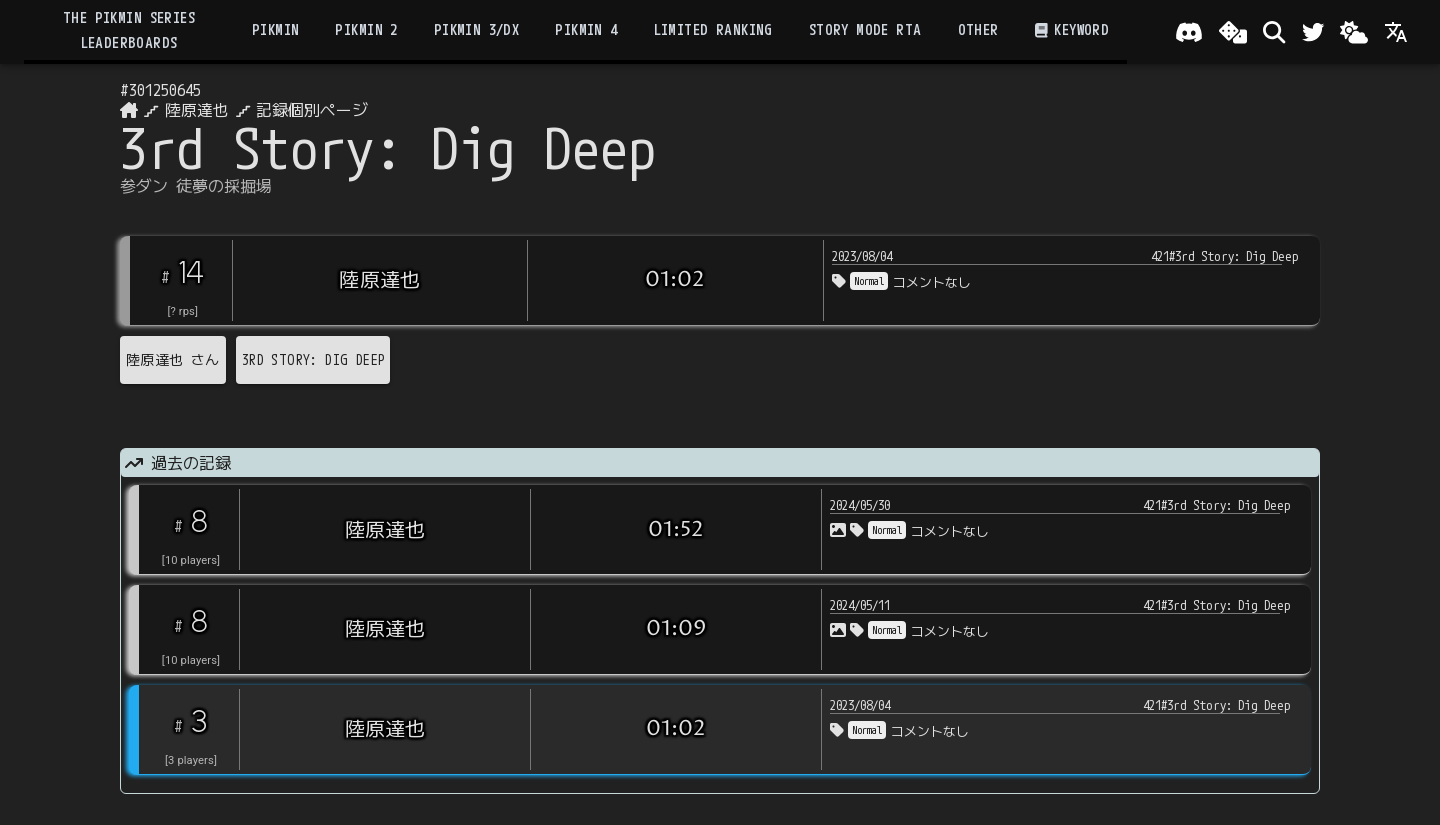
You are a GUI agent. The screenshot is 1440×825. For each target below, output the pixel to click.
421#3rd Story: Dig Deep (1225, 256)
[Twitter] (1313, 32)
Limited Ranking (713, 30)
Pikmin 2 (366, 30)
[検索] (1274, 32)
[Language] (1396, 32)
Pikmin (275, 30)
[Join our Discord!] (1189, 32)
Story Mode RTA (865, 30)
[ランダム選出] (1233, 32)
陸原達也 (197, 110)
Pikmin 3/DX (477, 30)
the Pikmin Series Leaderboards (129, 30)
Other (978, 30)
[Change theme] (1354, 32)
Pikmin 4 (586, 30)
